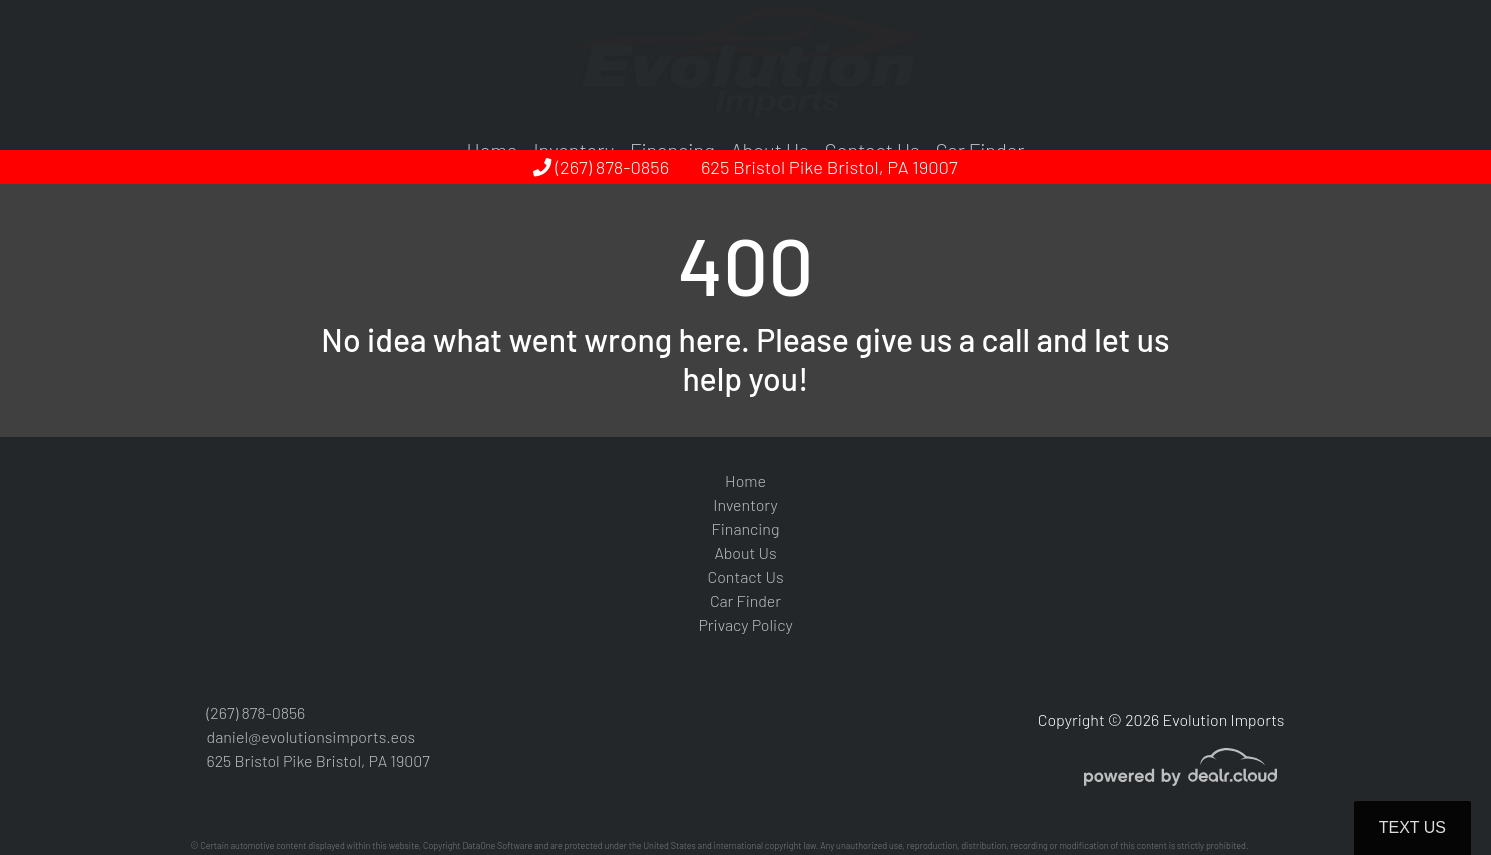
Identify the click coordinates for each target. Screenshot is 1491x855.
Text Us (1412, 827)
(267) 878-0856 (601, 167)
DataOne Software (497, 845)
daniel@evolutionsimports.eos (311, 736)
